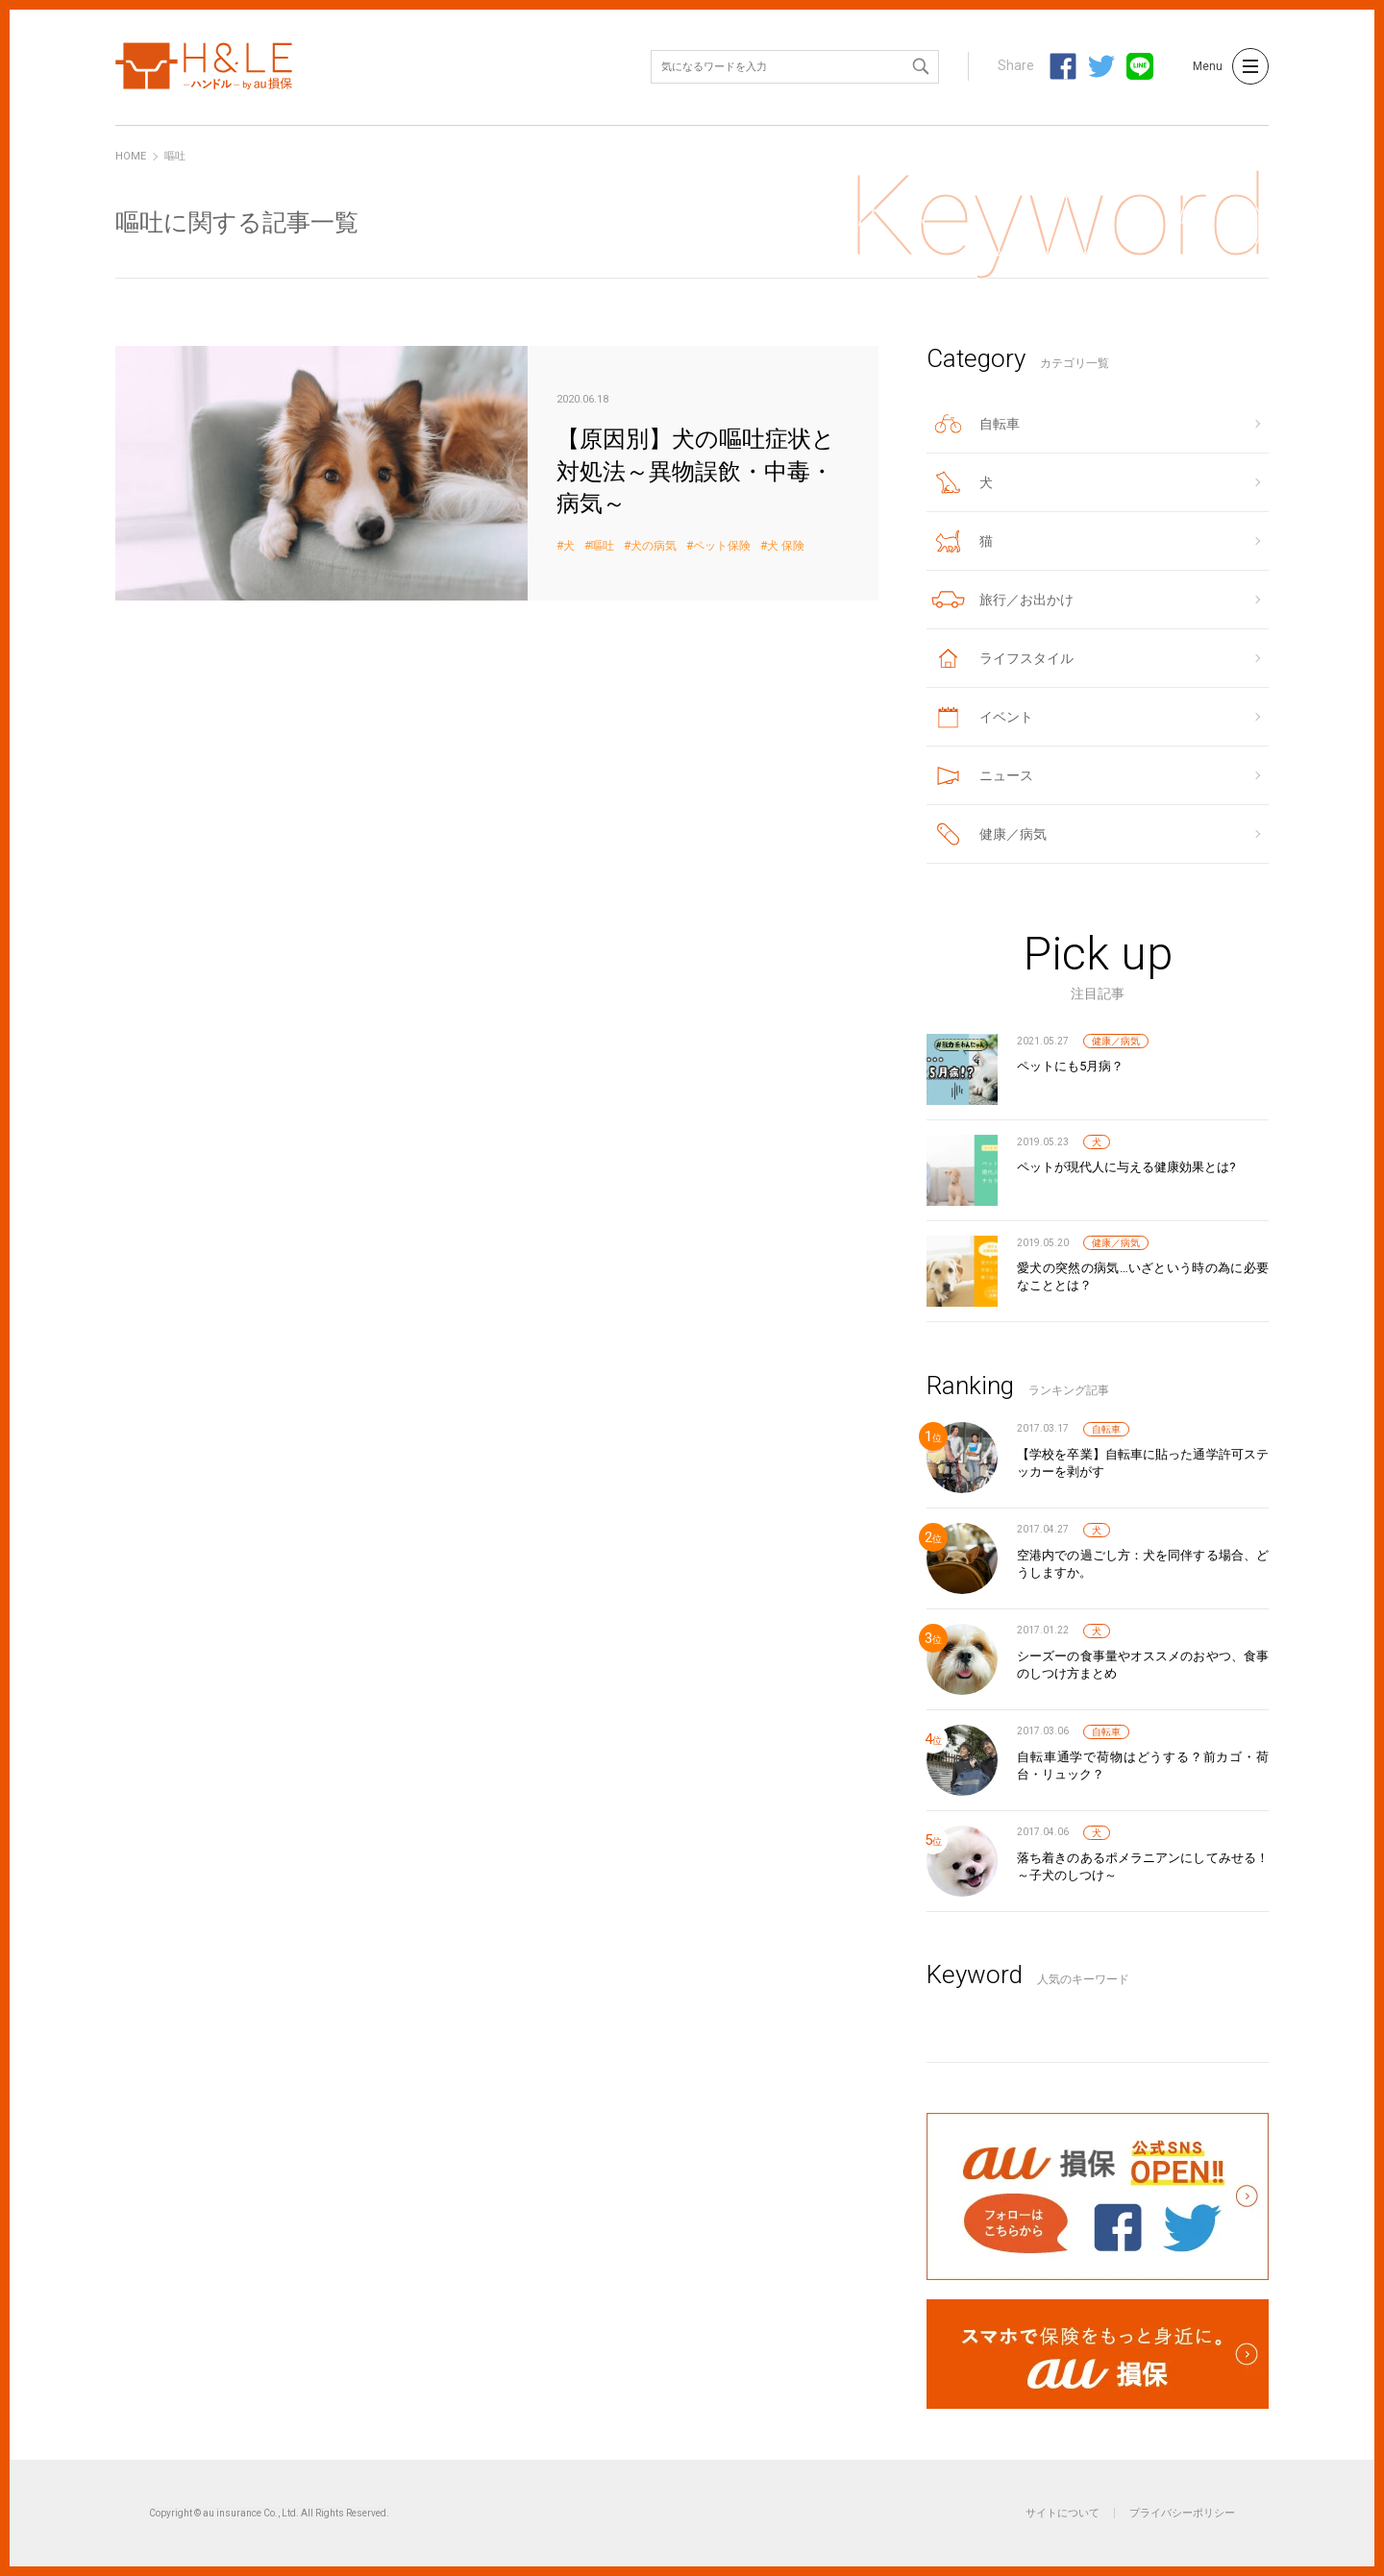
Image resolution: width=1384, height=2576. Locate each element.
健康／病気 (1116, 1041)
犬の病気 (653, 546)
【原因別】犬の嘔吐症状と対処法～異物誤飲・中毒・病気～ (496, 473)
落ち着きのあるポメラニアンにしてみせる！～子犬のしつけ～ (1143, 1866)
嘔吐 (602, 546)
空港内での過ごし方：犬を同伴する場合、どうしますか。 (1143, 1564)
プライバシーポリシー (1182, 2513)
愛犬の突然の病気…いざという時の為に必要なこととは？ (1143, 1276)
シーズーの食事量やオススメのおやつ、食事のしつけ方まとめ (1143, 1665)
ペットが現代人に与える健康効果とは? (1126, 1167)
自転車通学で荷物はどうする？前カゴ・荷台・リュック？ (1143, 1765)
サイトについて (1063, 2513)
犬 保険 (785, 546)
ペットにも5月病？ (1070, 1066)
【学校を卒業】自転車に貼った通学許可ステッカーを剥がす (1143, 1463)
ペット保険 (722, 546)
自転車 (1106, 1429)
